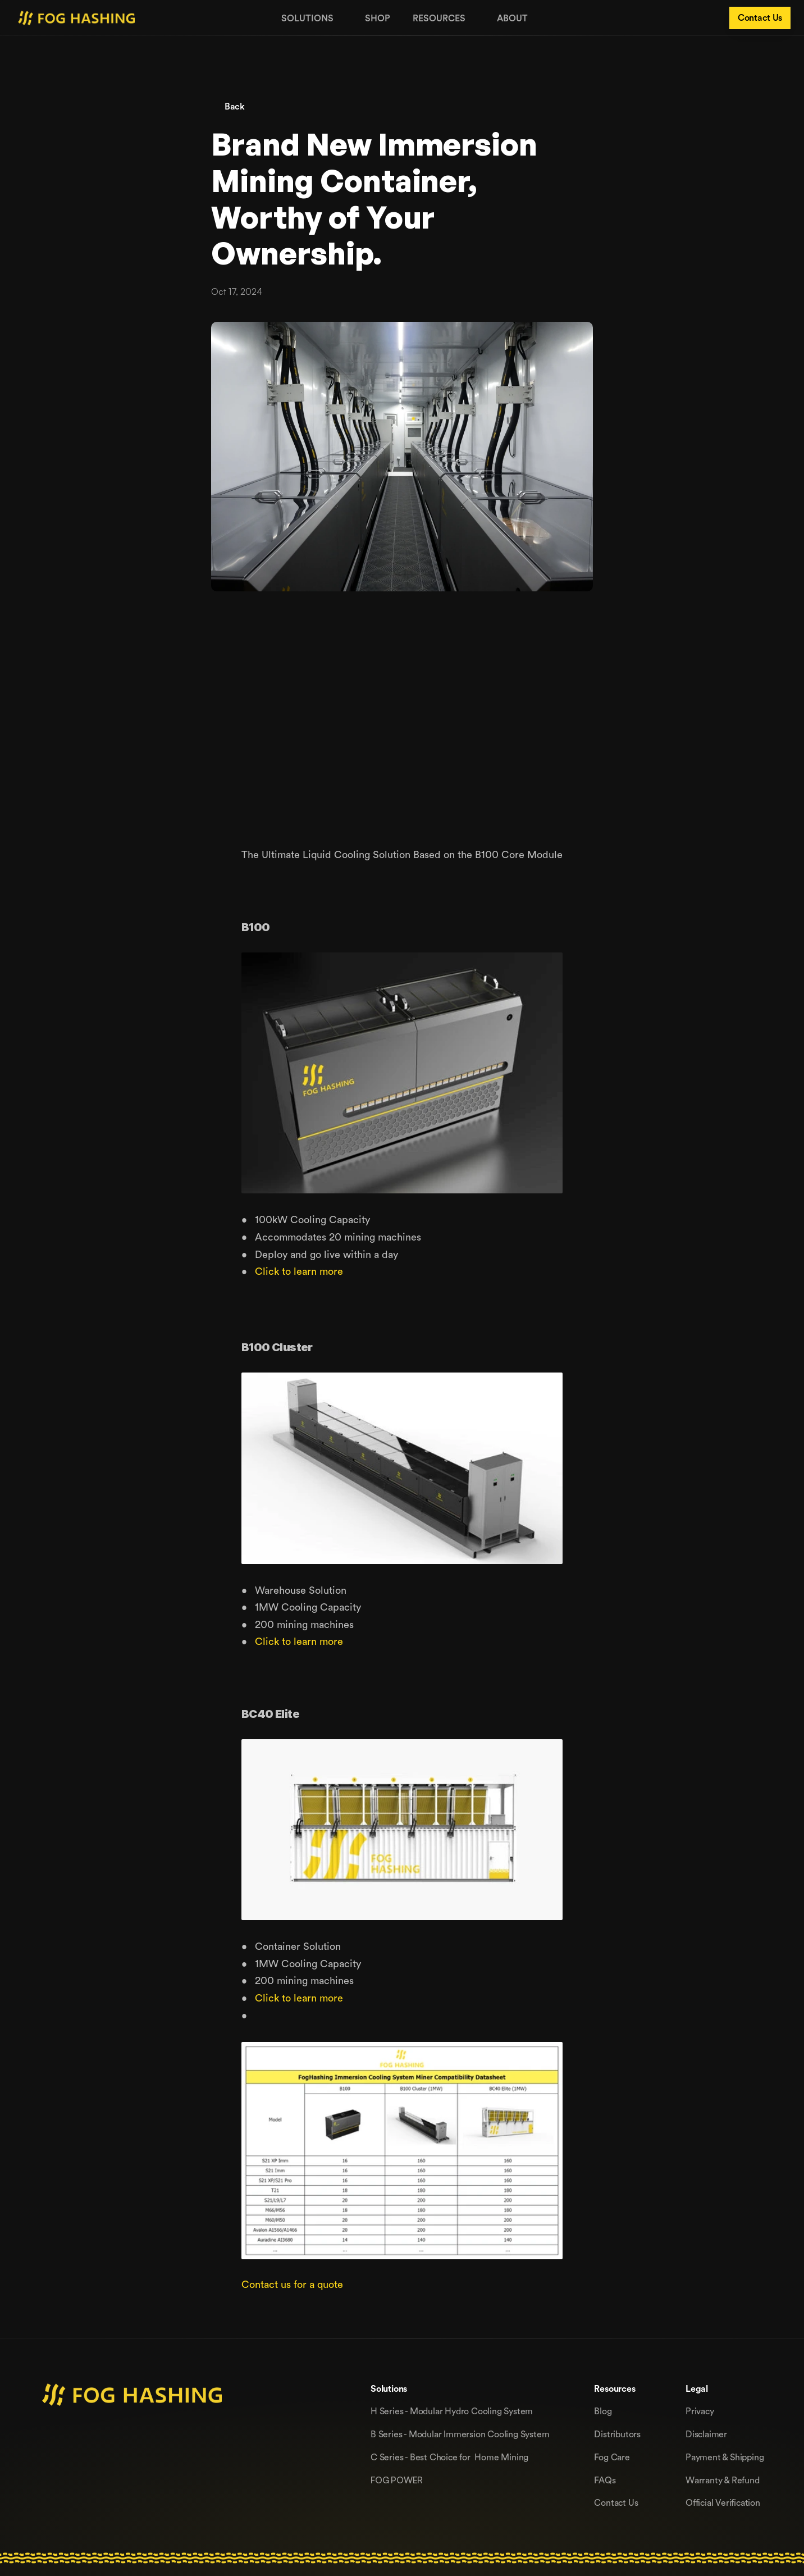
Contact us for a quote (292, 2284)
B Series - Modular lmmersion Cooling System (460, 2434)
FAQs (604, 2480)
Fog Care (611, 2457)
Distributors (617, 2434)
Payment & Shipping (725, 2457)
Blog (602, 2411)
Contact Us (616, 2502)
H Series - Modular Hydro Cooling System (452, 2411)
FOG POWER (397, 2480)
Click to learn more (299, 1271)
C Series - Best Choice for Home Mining (449, 2457)
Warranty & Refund (723, 2480)
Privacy (700, 2411)
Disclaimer (706, 2434)
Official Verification (723, 2502)
